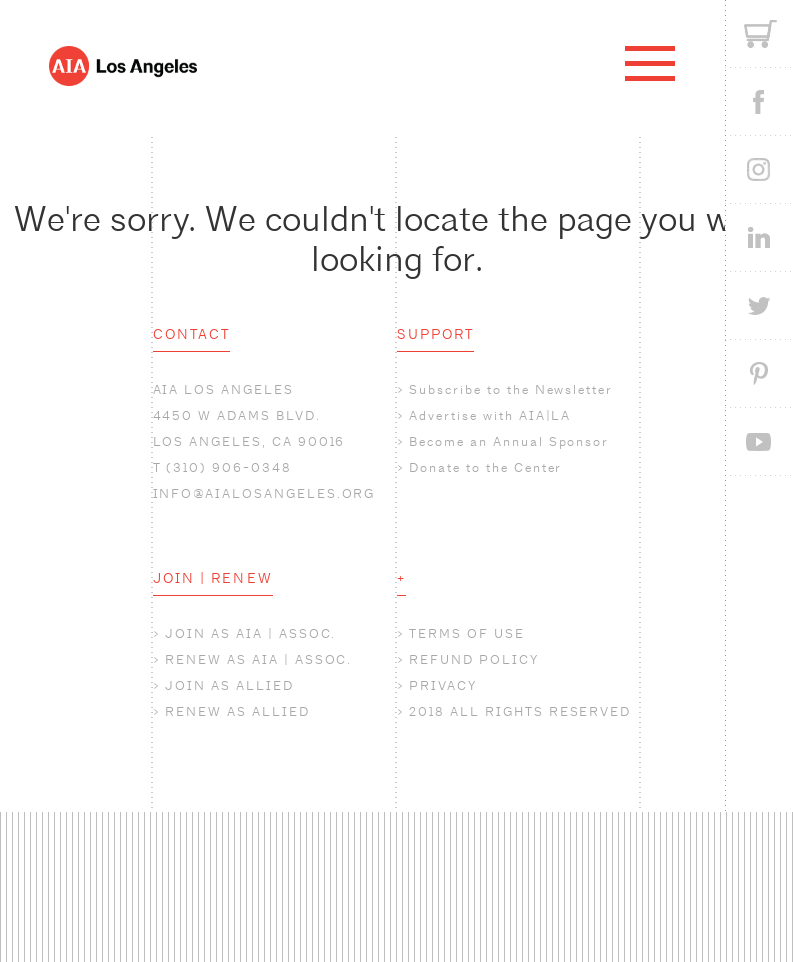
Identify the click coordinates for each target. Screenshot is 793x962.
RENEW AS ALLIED (237, 711)
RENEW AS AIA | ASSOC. (258, 659)
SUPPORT (436, 334)
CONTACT (192, 334)
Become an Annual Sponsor (509, 441)
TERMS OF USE (466, 633)
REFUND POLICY (473, 659)
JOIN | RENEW (213, 578)
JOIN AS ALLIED (229, 685)
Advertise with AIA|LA (490, 415)
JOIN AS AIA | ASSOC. (250, 633)
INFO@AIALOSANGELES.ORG (264, 493)
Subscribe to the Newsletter (511, 389)
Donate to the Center (485, 467)
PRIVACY (443, 685)
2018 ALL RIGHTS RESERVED (520, 711)
